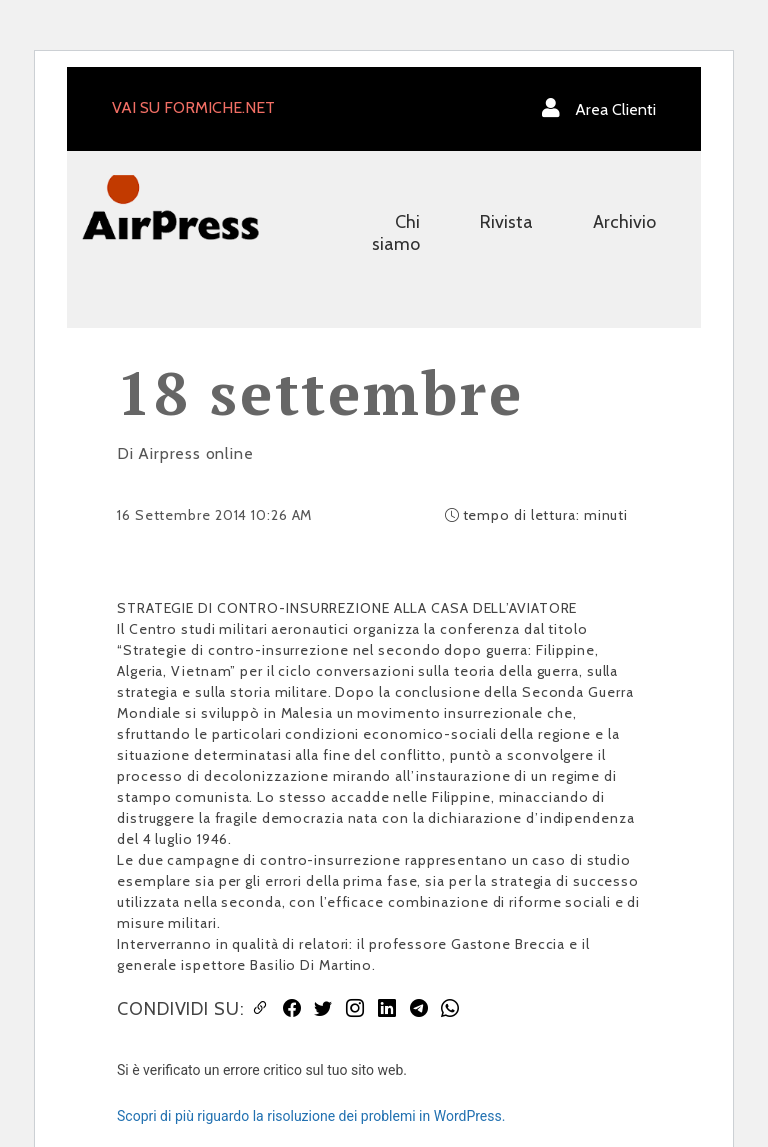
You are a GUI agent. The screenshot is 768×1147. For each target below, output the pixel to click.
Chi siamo (396, 233)
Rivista (506, 222)
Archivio (624, 222)
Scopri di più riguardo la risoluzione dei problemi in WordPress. (311, 1116)
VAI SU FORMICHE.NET (193, 107)
